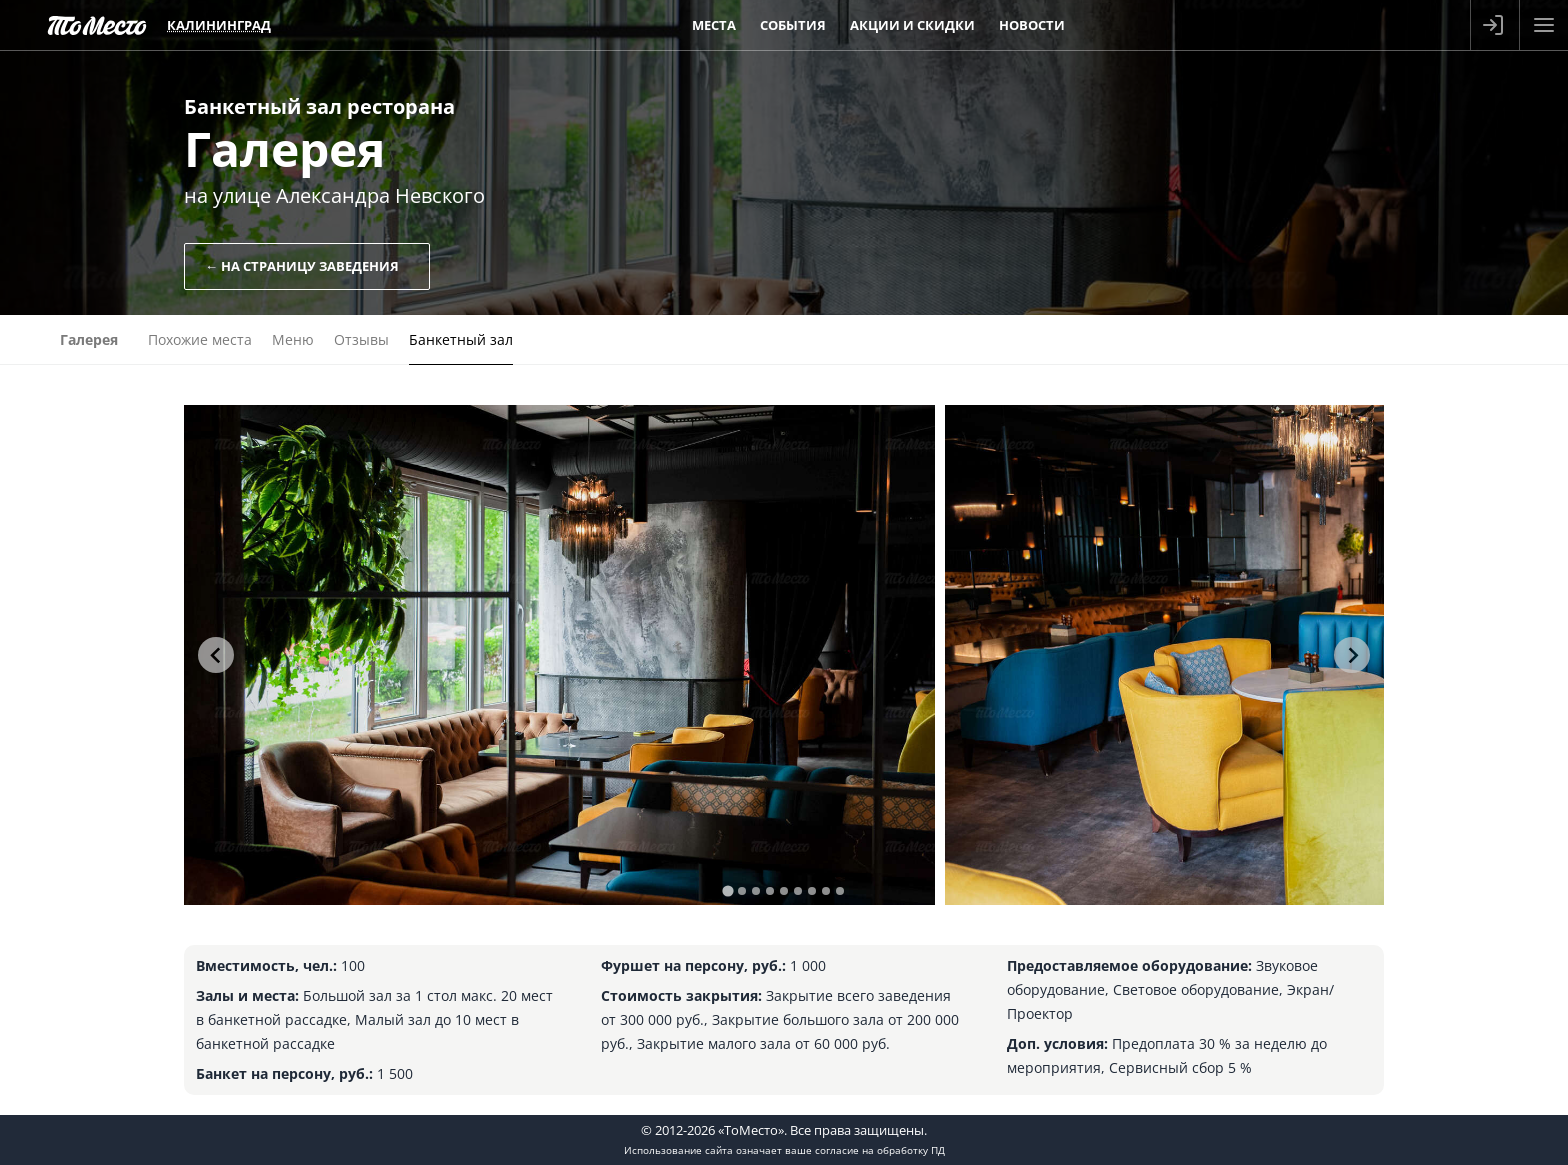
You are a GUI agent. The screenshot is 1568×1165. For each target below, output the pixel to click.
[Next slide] (1352, 655)
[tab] (727, 890)
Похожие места (200, 339)
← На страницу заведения (302, 266)
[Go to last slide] (216, 655)
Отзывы (361, 339)
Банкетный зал (461, 339)
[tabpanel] (559, 655)
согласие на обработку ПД (880, 1150)
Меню (293, 339)
